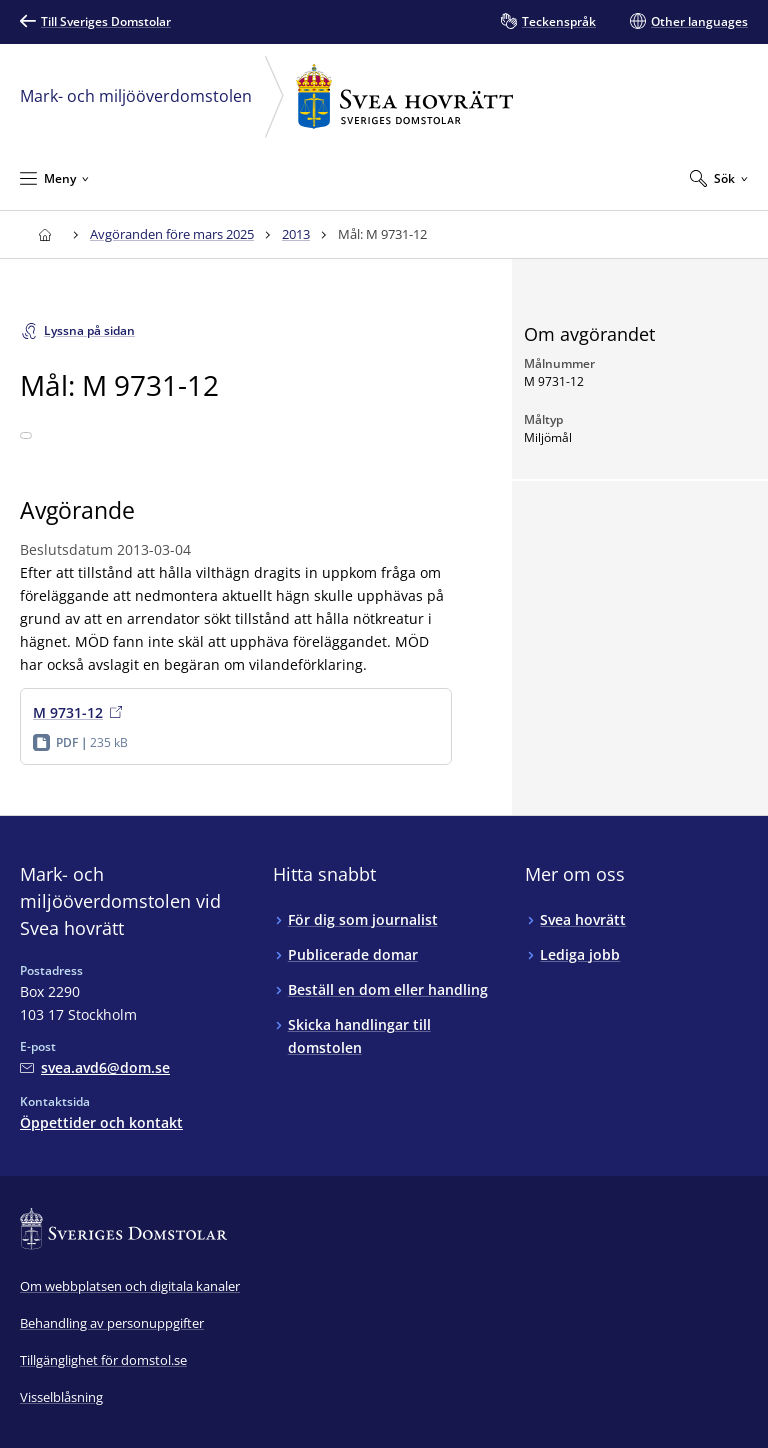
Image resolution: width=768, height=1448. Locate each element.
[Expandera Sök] (719, 178)
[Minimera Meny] (54, 178)
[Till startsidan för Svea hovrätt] (44, 234)
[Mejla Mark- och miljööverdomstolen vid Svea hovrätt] (95, 1067)
